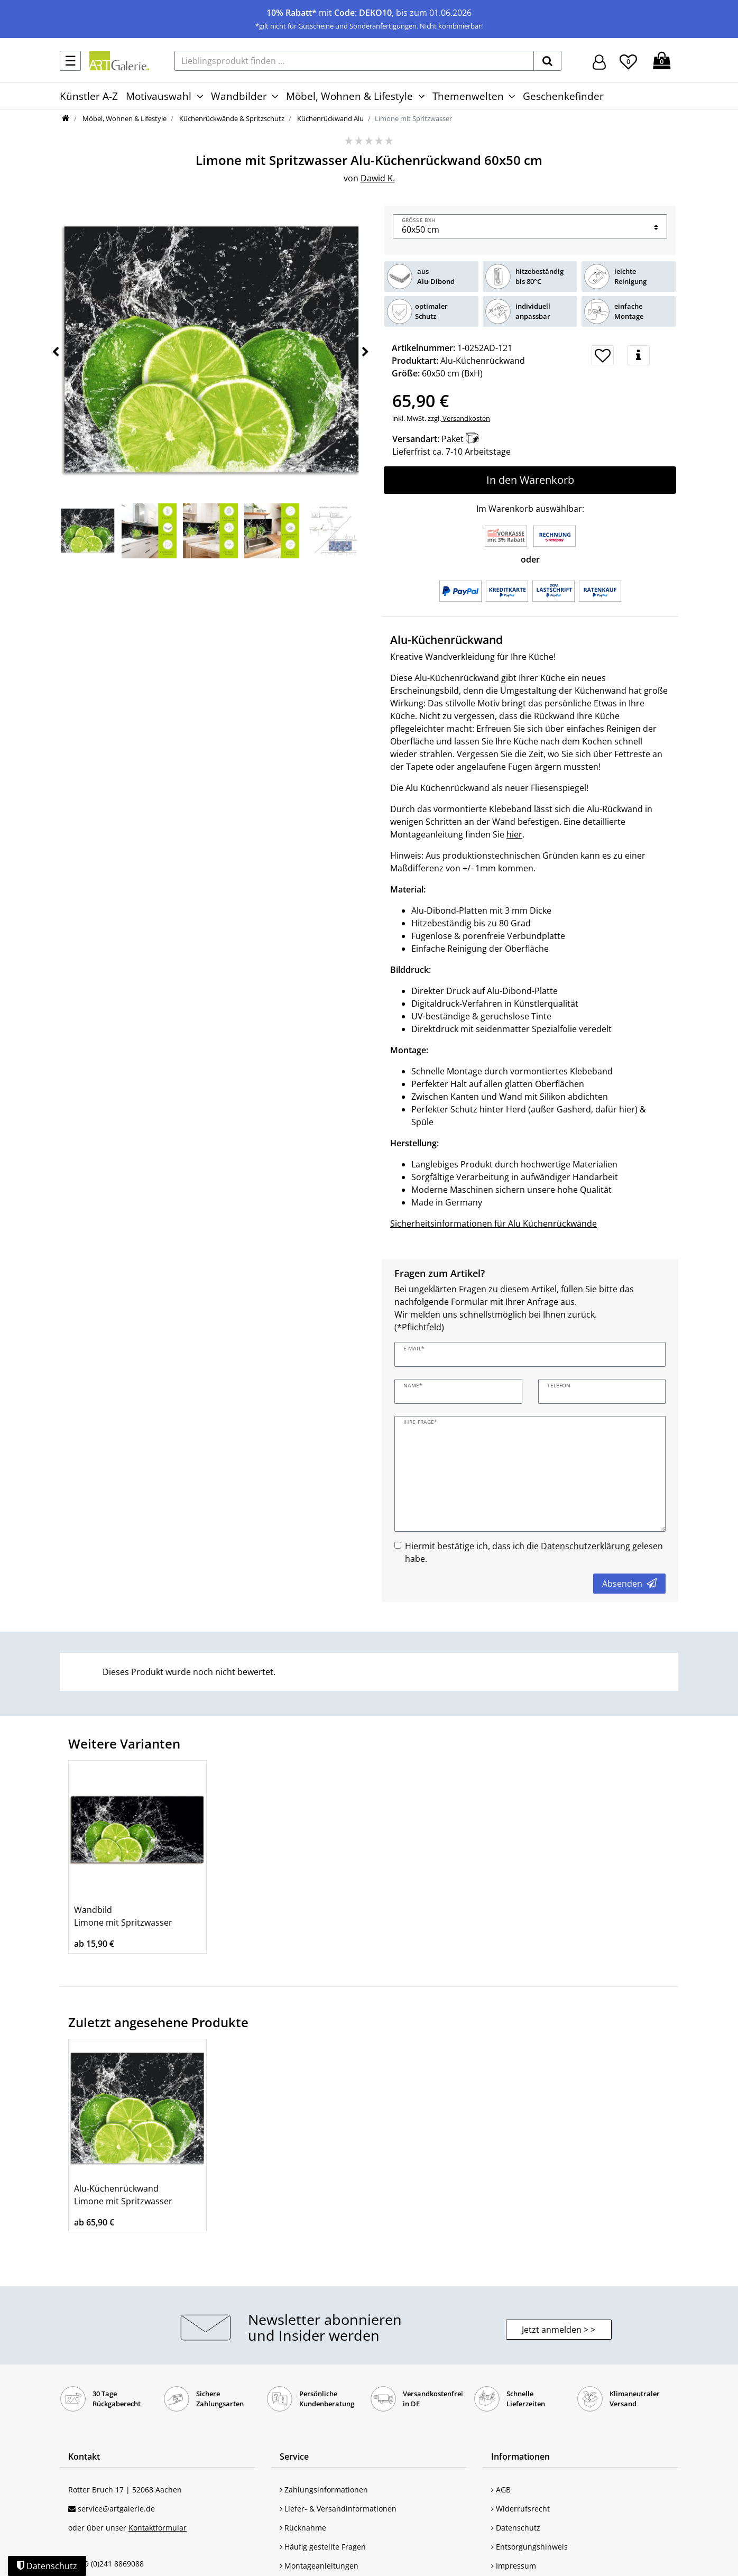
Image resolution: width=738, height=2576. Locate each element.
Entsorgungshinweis (529, 2547)
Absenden (629, 1583)
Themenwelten (468, 96)
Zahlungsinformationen (324, 2490)
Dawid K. (378, 178)
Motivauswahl (158, 96)
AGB (501, 2490)
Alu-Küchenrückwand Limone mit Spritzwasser (123, 2195)
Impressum (513, 2566)
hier (514, 834)
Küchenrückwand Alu (330, 118)
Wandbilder (239, 96)
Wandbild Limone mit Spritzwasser (123, 1916)
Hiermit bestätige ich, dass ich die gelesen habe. (534, 1552)
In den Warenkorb (530, 480)
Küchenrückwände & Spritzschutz (231, 118)
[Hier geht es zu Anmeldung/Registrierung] (599, 61)
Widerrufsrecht (520, 2509)
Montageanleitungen (319, 2566)
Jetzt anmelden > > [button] (558, 2329)
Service (294, 2456)
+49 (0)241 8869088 (110, 2564)
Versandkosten (465, 418)
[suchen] (547, 61)
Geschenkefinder (563, 96)
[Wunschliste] (628, 60)
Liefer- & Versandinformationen (338, 2509)
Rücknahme (303, 2528)
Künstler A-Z (89, 96)
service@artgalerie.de (116, 2509)
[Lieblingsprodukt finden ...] (354, 61)
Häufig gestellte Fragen (323, 2547)
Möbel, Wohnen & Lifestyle (349, 96)
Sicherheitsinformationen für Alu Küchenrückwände (493, 1223)
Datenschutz (515, 2528)
